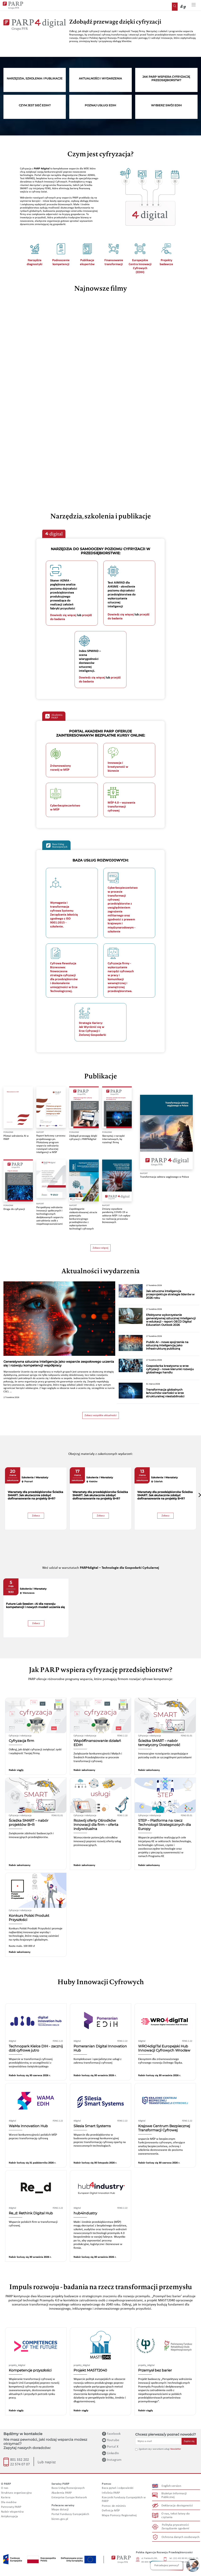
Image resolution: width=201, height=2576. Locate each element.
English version (171, 2485)
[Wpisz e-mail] (158, 2441)
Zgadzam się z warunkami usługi (154, 2449)
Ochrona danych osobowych (181, 2537)
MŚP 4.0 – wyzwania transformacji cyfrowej (121, 806)
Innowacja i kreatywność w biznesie (118, 767)
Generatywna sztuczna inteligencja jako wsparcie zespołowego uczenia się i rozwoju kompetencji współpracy (58, 1363)
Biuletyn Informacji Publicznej (174, 2495)
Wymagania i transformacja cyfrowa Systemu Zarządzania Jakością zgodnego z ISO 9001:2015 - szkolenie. (64, 914)
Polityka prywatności (175, 2524)
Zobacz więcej (100, 1248)
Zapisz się (189, 2441)
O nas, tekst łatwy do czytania (175, 2515)
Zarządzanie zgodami (175, 2528)
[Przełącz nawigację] (193, 5)
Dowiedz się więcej (63, 615)
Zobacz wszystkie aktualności (101, 1415)
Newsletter (175, 2449)
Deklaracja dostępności (177, 2505)
